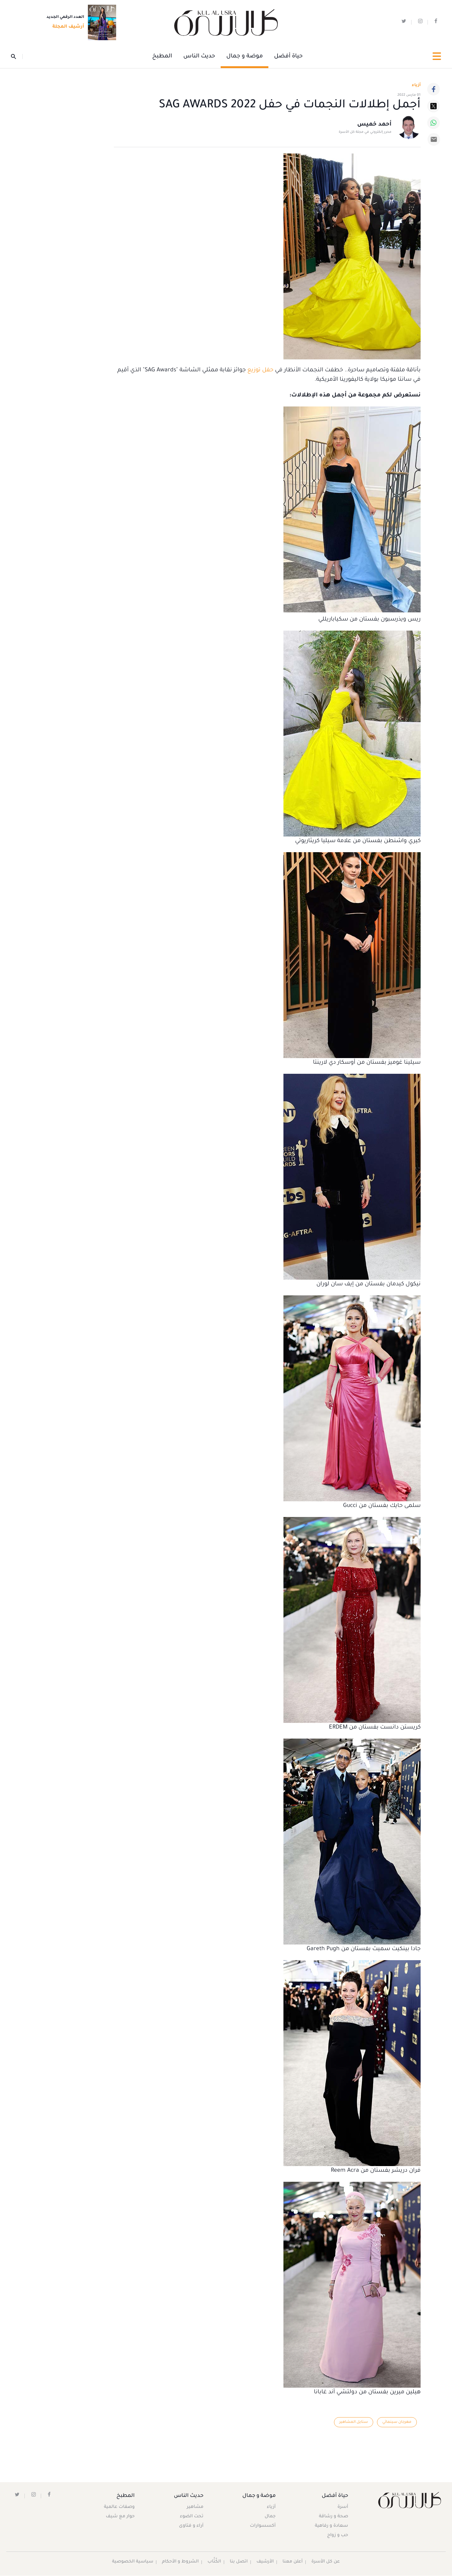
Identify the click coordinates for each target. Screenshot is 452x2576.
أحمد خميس (374, 125)
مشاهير (194, 2507)
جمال (269, 2517)
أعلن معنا (293, 2562)
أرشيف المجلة (66, 27)
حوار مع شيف (120, 2517)
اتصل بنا (238, 2562)
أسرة (342, 2507)
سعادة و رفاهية (331, 2526)
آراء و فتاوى (191, 2526)
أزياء (270, 2507)
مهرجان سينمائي (396, 2422)
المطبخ (162, 57)
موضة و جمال (244, 57)
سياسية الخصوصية (132, 2562)
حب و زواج (337, 2536)
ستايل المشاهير (352, 2422)
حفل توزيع (260, 371)
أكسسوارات (262, 2526)
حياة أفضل (288, 57)
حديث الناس (199, 57)
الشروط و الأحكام (180, 2562)
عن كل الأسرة (327, 2562)
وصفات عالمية (119, 2507)
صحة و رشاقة (333, 2517)
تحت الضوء (191, 2517)
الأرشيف (265, 2562)
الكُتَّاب (214, 2562)
